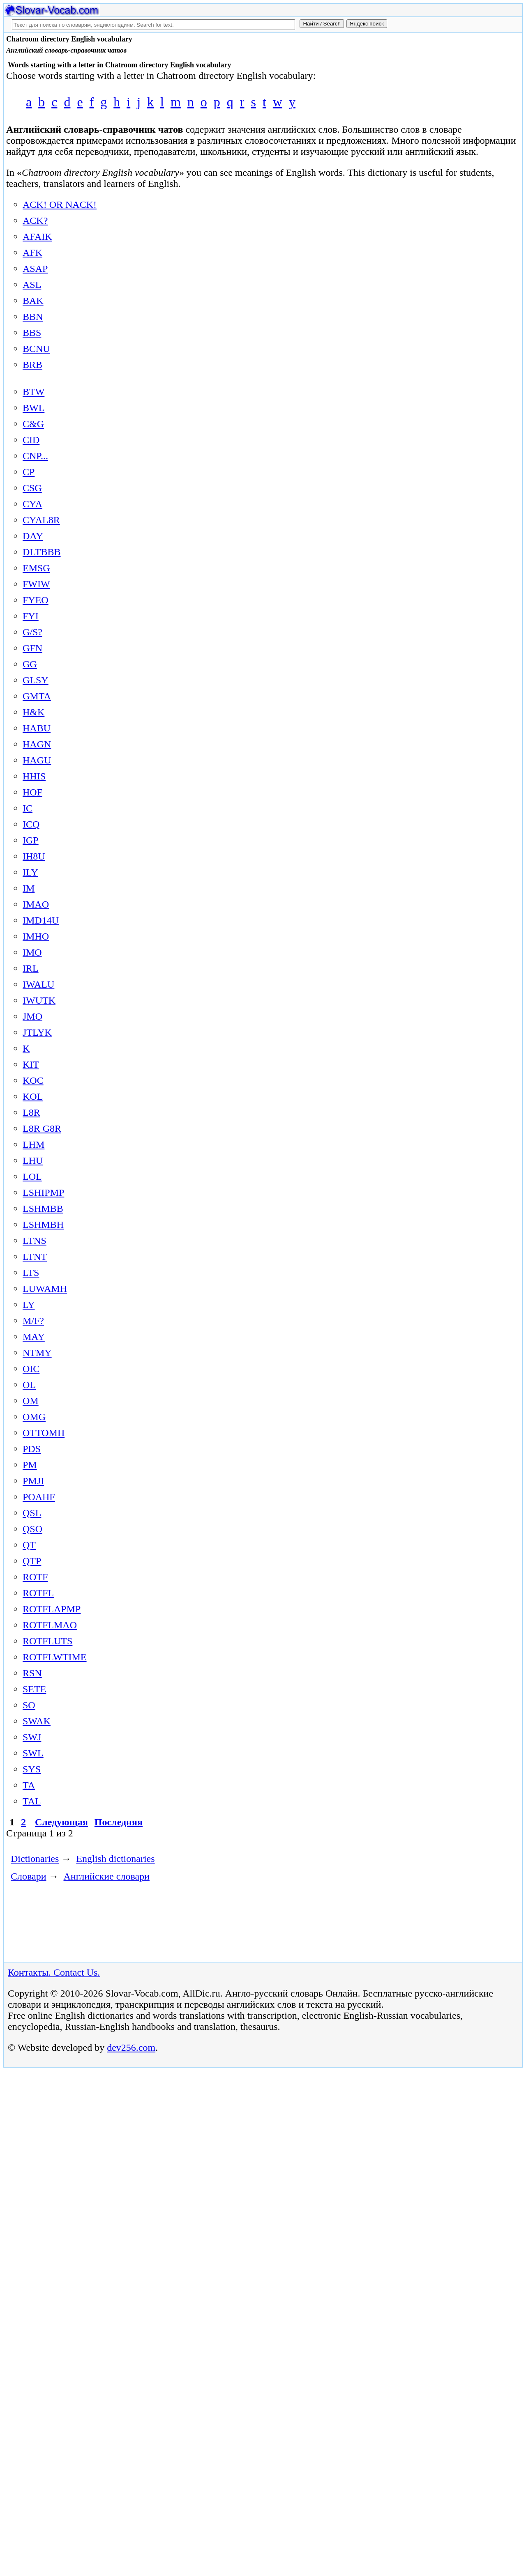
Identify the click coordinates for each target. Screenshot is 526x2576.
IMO (32, 952)
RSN (32, 1673)
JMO (32, 1016)
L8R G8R (42, 1128)
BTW (33, 391)
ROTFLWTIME (55, 1657)
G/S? (32, 632)
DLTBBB (41, 552)
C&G (33, 423)
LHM (33, 1144)
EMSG (36, 568)
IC (27, 808)
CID (31, 439)
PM (30, 1464)
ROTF (35, 1577)
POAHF (39, 1496)
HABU (37, 728)
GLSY (35, 680)
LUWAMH (45, 1288)
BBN (33, 316)
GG (30, 664)
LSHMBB (43, 1208)
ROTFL (38, 1593)
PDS (32, 1448)
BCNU (36, 348)
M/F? (33, 1320)
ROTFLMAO (50, 1625)
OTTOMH (44, 1432)
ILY (30, 872)
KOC (33, 1080)
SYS (32, 1769)
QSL (32, 1512)
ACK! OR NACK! (60, 204)
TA (29, 1785)
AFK (32, 252)
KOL (33, 1096)
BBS (32, 332)
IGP (31, 840)
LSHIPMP (43, 1192)
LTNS (34, 1240)
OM (31, 1400)
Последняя (119, 1822)
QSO (32, 1529)
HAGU (37, 760)
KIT (31, 1064)
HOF (32, 792)
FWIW (36, 584)
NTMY (37, 1352)
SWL (33, 1753)
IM (29, 888)
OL (29, 1384)
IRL (31, 968)
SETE (34, 1689)
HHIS (34, 776)
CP (29, 471)
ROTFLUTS (47, 1641)
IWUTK (39, 1000)
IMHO (36, 936)
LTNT (35, 1256)
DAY (33, 536)
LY (29, 1304)
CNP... (35, 455)
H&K (33, 712)
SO (29, 1705)
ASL (32, 284)
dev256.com (131, 2047)
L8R (31, 1112)
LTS (31, 1272)
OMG (34, 1416)
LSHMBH (43, 1224)
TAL (32, 1801)
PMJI (33, 1480)
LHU (33, 1160)
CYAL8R (41, 520)
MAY (34, 1336)
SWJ (32, 1737)
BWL (33, 407)
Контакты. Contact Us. (54, 1972)
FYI (31, 616)
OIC (31, 1368)
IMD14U (41, 920)
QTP (32, 1561)
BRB (32, 364)
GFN (32, 648)
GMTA (37, 696)
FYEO (35, 600)
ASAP (35, 268)
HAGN (37, 744)
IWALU (38, 984)
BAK (33, 300)
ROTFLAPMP (52, 1609)
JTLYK (37, 1032)
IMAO (36, 904)
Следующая (61, 1822)
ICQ (31, 824)
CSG (32, 488)
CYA (32, 504)
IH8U (34, 856)
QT (29, 1545)
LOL (32, 1176)
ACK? (35, 220)
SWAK (37, 1721)
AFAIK (37, 236)
